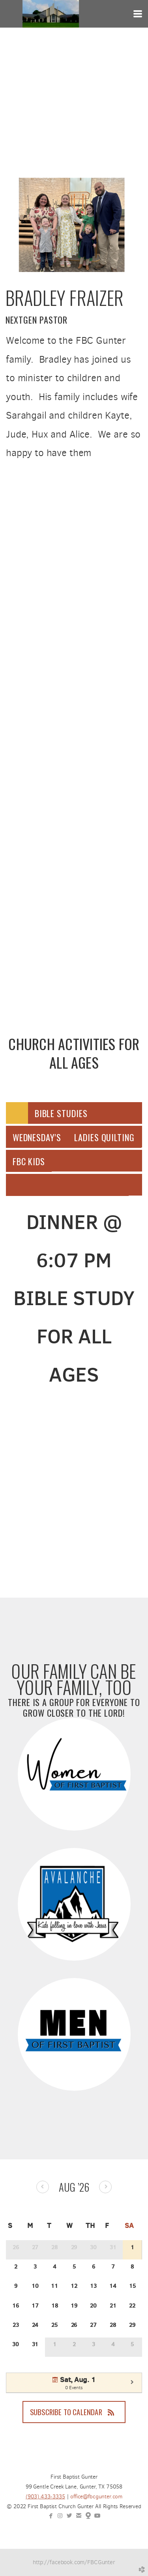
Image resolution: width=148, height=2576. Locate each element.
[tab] (17, 1113)
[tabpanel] (74, 1298)
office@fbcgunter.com (96, 2496)
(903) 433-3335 (45, 2496)
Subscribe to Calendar (74, 2412)
